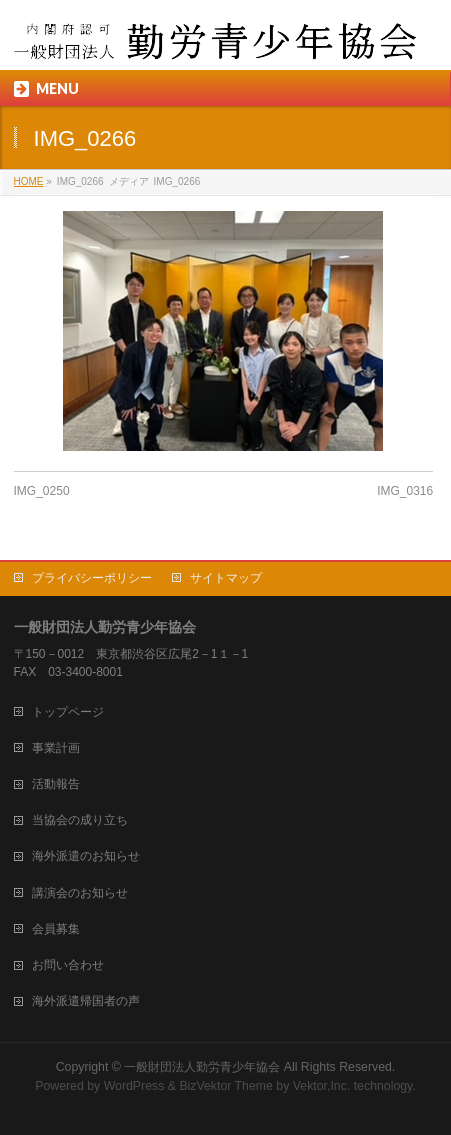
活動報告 (56, 784)
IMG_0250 (42, 491)
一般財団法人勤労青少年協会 (202, 1067)
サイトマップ (226, 578)
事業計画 (56, 748)
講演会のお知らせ (80, 893)
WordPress (134, 1086)
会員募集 (56, 929)
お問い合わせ (68, 965)
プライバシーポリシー (92, 578)
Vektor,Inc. (322, 1086)
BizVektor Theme (226, 1086)
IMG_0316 (405, 491)
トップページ (68, 712)
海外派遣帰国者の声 (86, 1001)
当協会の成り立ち (80, 820)
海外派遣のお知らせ (86, 856)
